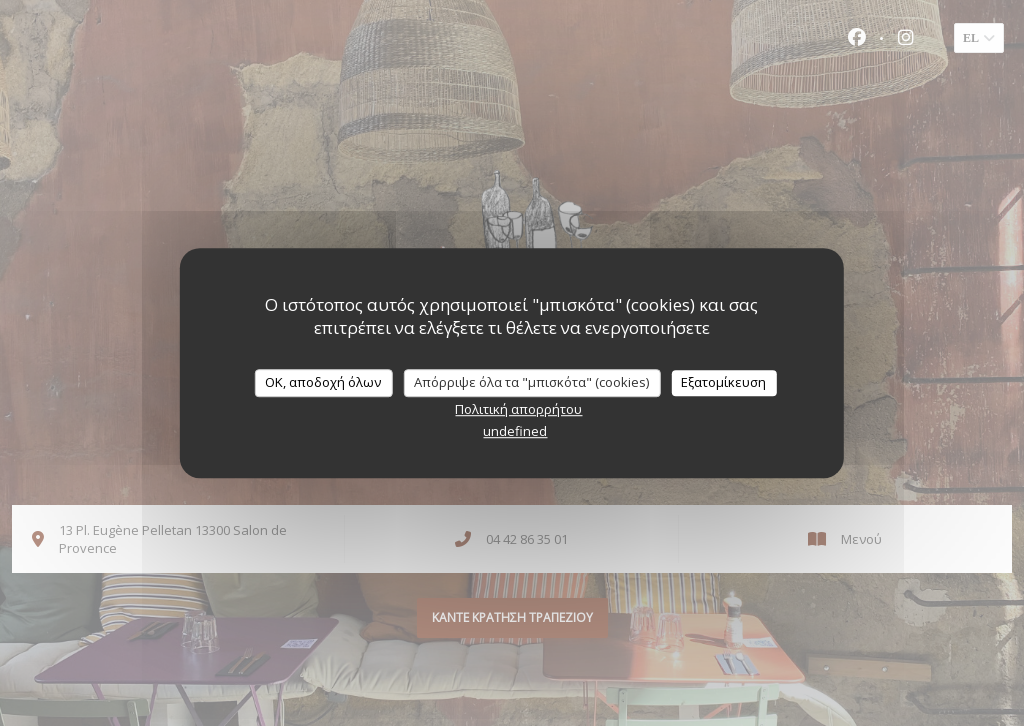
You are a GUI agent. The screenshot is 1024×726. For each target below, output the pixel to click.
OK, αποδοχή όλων (323, 382)
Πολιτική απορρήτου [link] (518, 409)
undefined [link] (515, 431)
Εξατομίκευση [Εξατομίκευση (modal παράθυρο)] (723, 382)
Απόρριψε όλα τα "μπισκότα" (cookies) (531, 382)
